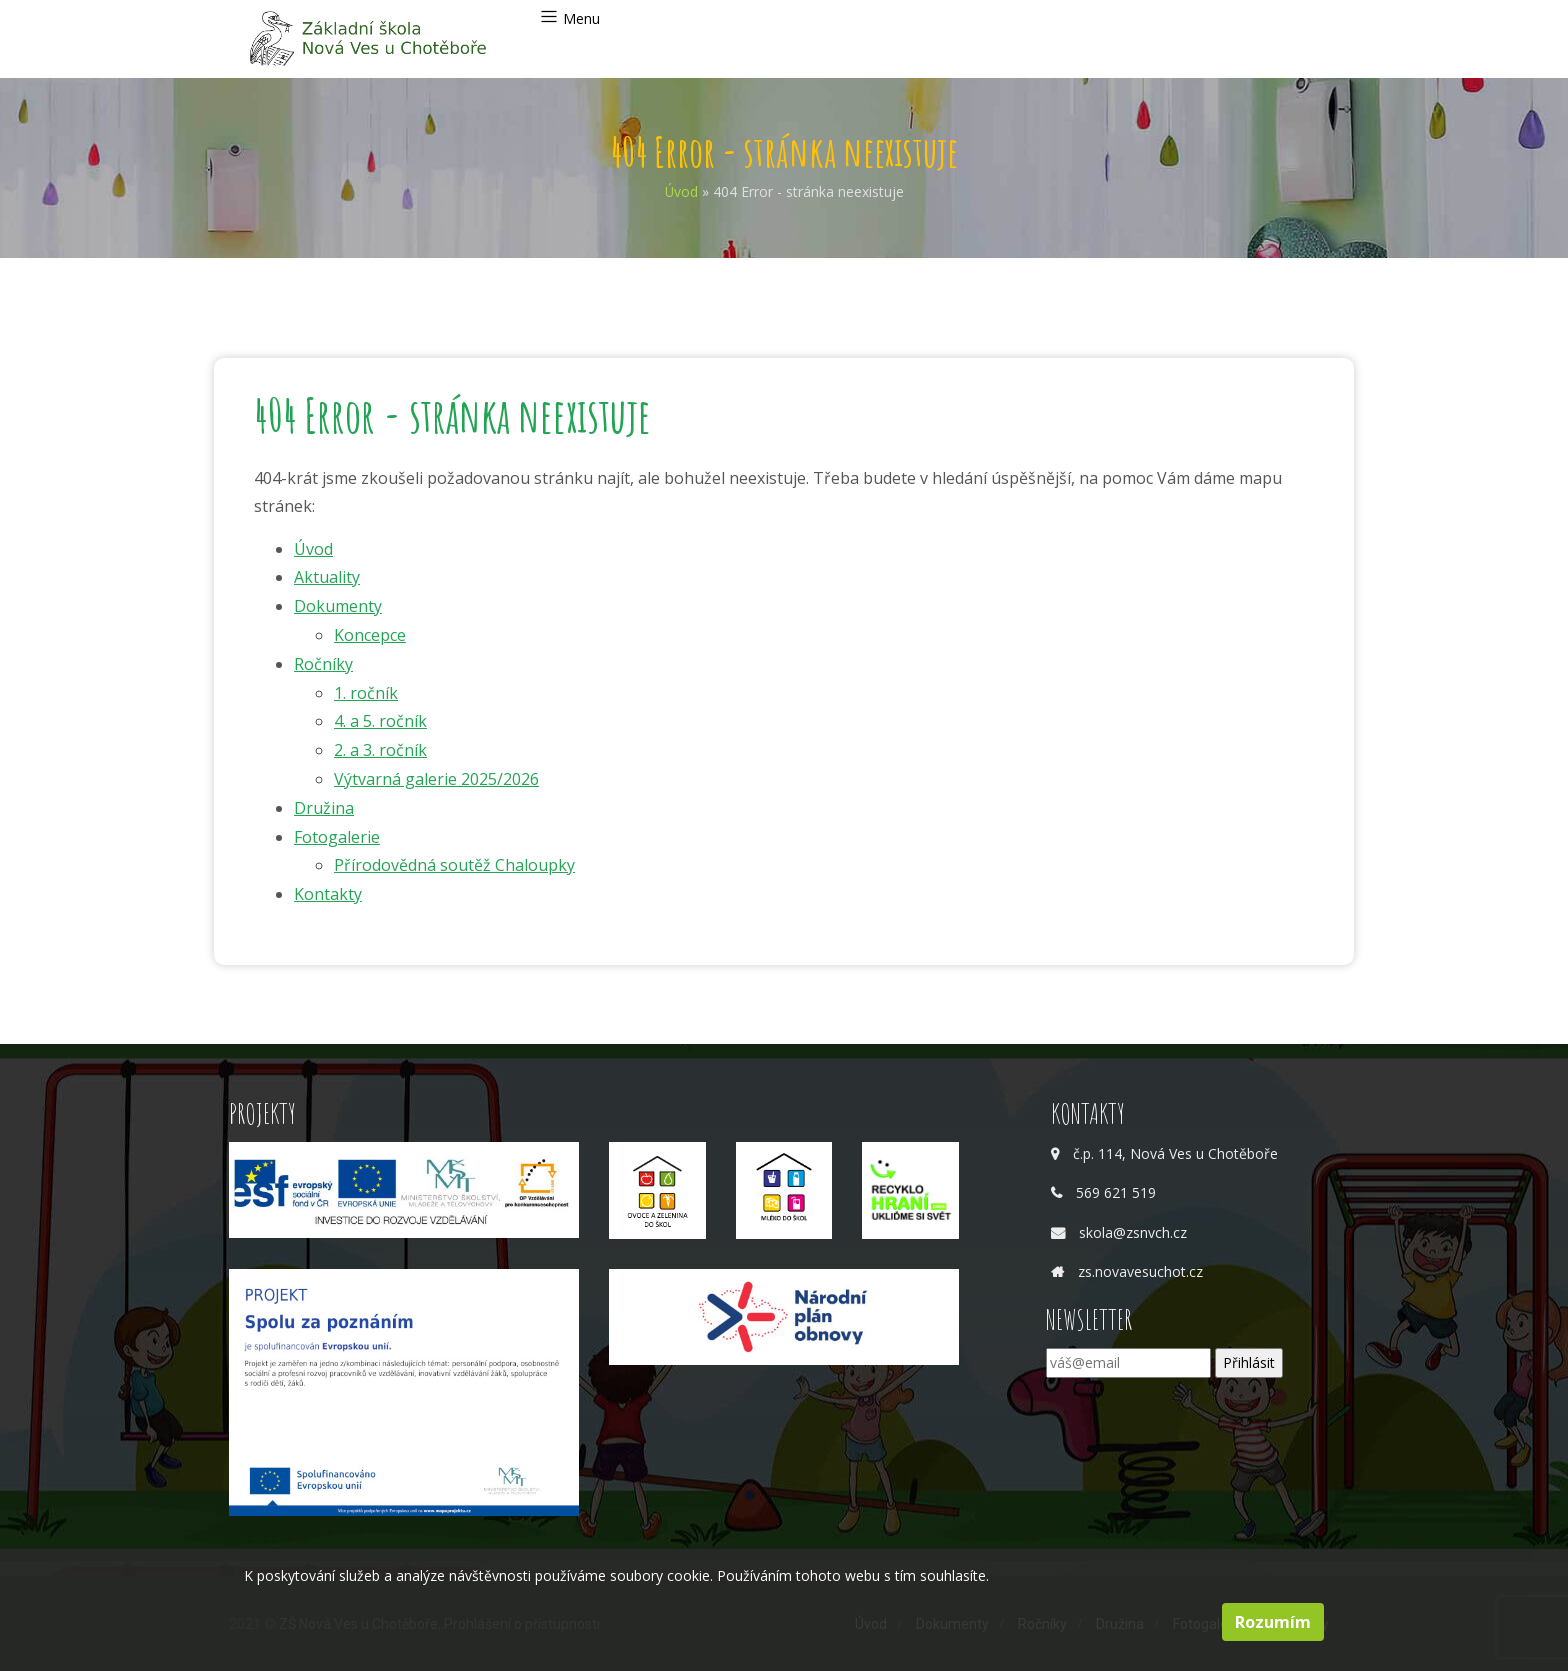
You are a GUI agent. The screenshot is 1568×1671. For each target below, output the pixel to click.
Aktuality (327, 577)
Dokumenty (338, 606)
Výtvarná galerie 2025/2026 (436, 779)
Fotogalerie (337, 837)
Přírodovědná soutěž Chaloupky (454, 865)
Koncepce (370, 635)
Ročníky (323, 664)
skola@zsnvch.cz (1133, 1232)
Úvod (681, 191)
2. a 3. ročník (380, 750)
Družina (324, 808)
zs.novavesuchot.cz (1140, 1271)
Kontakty (328, 894)
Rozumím (1273, 1622)
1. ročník (366, 693)
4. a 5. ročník (380, 721)
